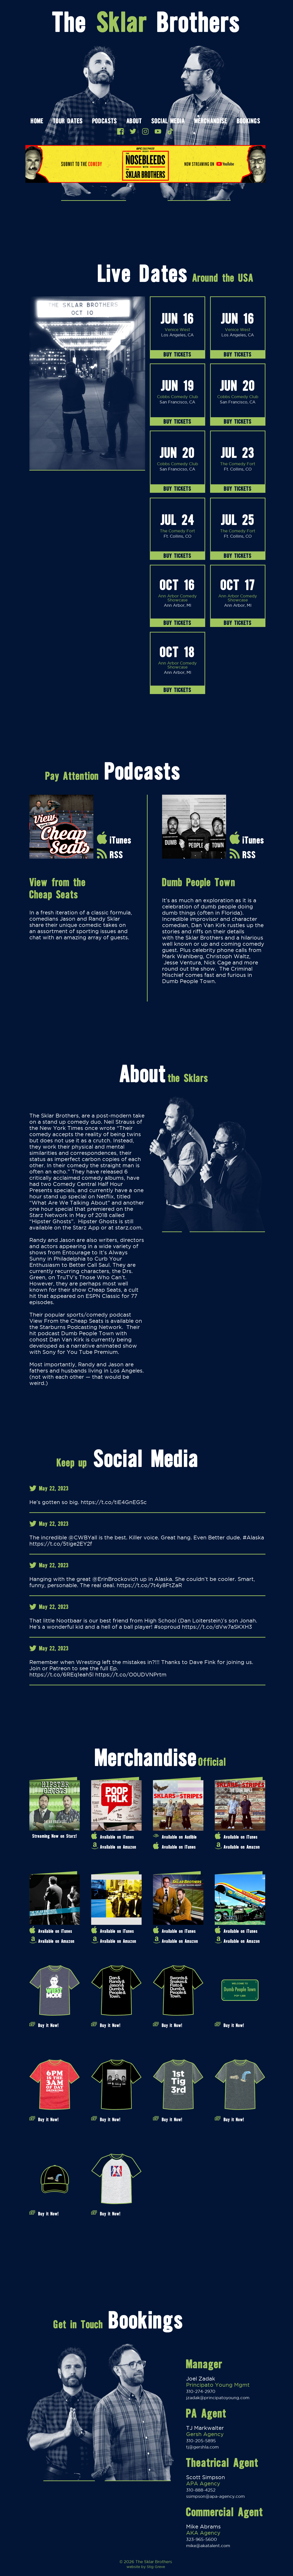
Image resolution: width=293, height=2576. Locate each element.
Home (37, 121)
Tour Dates (67, 121)
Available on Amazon (118, 1847)
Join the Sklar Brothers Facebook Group (120, 131)
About (134, 121)
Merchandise (210, 121)
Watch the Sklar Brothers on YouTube (158, 131)
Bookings (248, 121)
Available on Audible (179, 1837)
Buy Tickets (177, 354)
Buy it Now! (48, 2025)
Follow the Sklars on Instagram (145, 131)
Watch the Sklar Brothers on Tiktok (170, 131)
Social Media (168, 121)
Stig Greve (156, 2567)
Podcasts (104, 121)
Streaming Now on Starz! (54, 1836)
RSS (116, 854)
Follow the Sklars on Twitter (133, 131)
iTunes (120, 840)
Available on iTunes (117, 1837)
